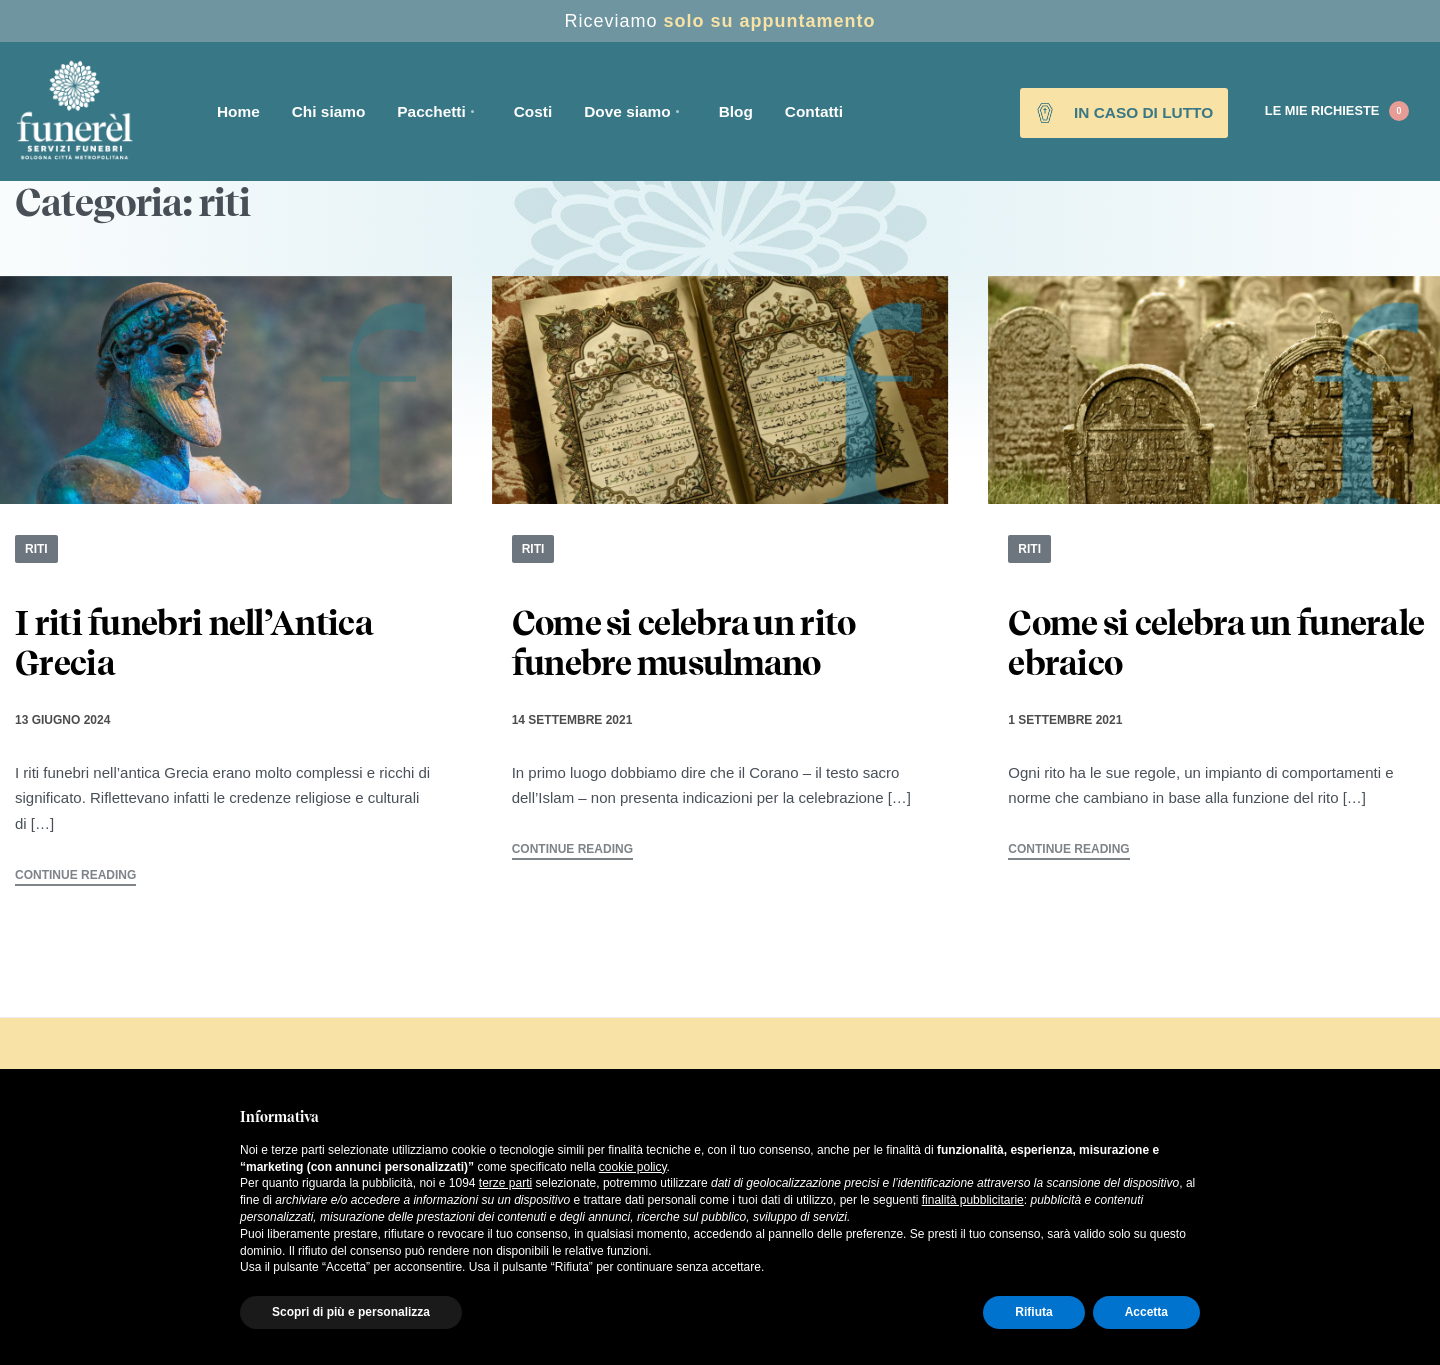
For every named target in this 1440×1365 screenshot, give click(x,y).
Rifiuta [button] (1033, 1312)
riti (36, 549)
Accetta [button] (1146, 1312)
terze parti (505, 1183)
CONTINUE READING (75, 875)
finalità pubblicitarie (973, 1200)
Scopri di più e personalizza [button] (351, 1312)
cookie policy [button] (633, 1167)
